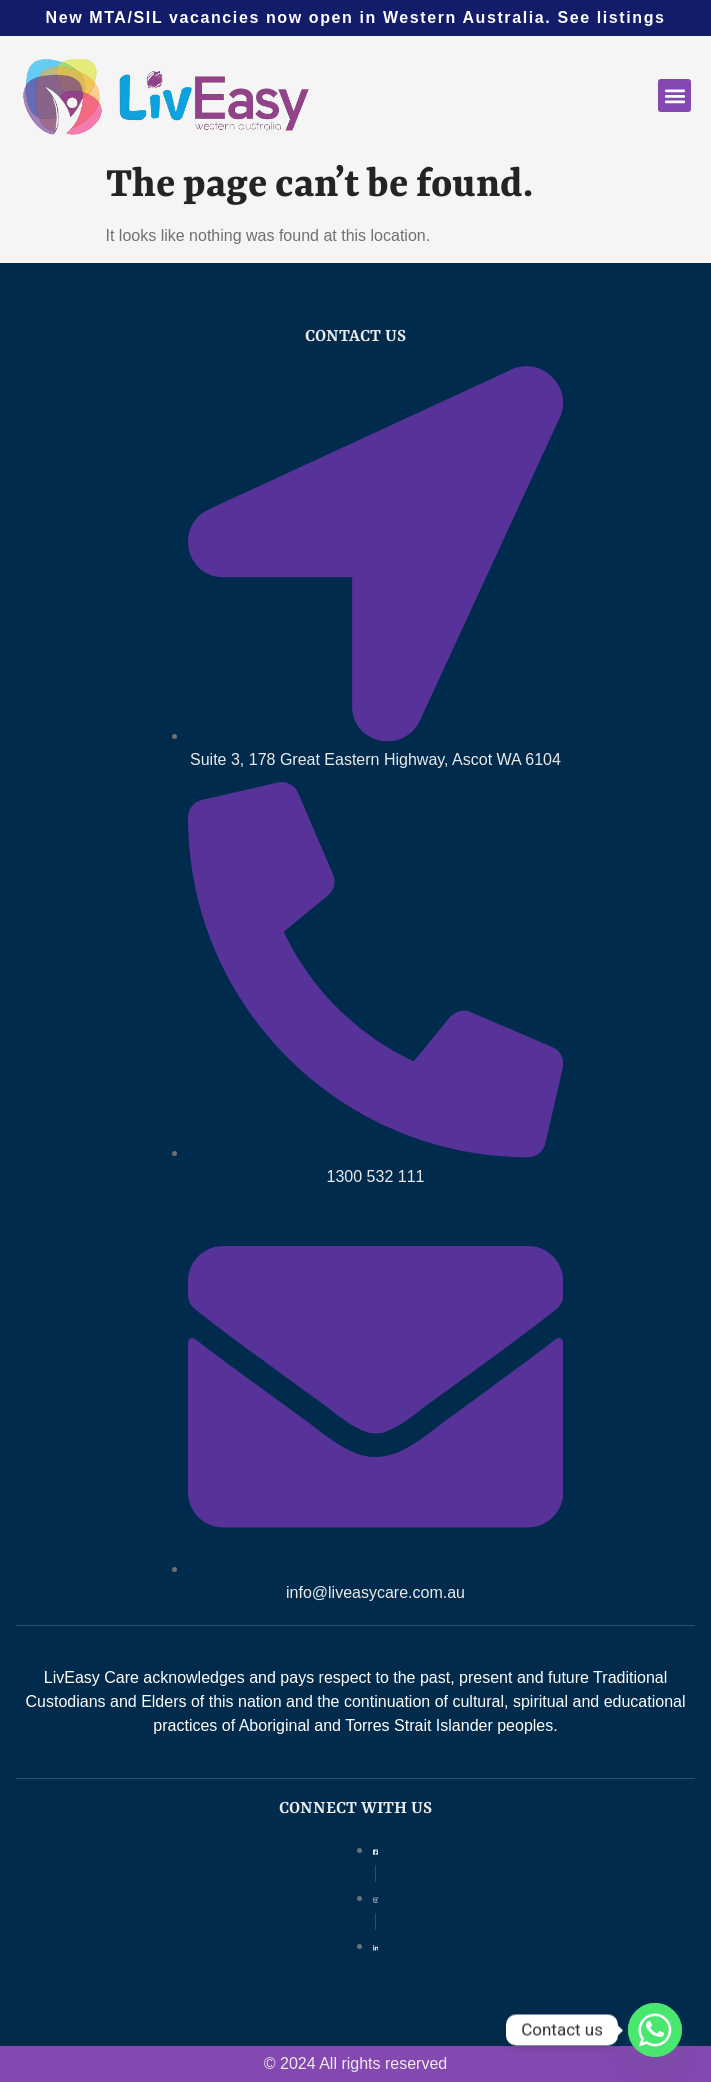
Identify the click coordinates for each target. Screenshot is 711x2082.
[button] (674, 95)
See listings (611, 17)
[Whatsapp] (655, 2030)
